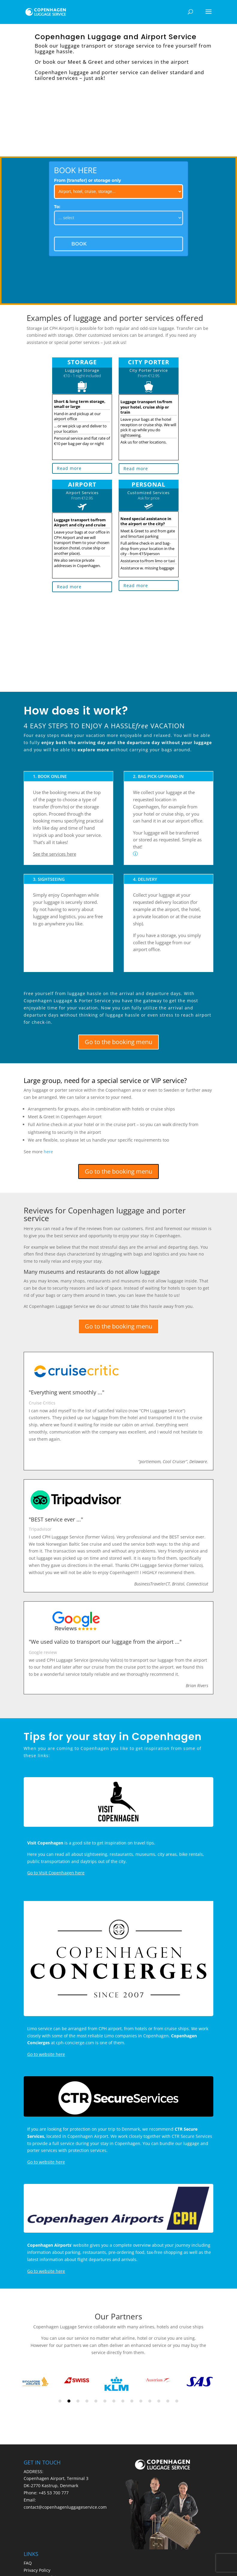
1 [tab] (59, 2401)
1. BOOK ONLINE (50, 776)
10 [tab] (140, 2401)
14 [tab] (176, 2401)
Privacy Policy (37, 2570)
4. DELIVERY (145, 879)
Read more (69, 468)
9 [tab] (131, 2401)
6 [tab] (104, 2401)
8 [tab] (122, 2401)
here (48, 1151)
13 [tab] (167, 2401)
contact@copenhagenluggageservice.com (65, 2507)
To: (57, 206)
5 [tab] (95, 2401)
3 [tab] (77, 2401)
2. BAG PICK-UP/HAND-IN (158, 776)
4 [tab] (86, 2401)
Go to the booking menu (118, 1042)
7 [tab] (113, 2401)
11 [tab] (149, 2401)
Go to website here (46, 2054)
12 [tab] (158, 2401)
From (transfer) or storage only (87, 180)
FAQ (28, 2563)
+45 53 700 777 (54, 2493)
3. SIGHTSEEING (49, 879)
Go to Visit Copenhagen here (55, 1873)
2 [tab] (68, 2401)
